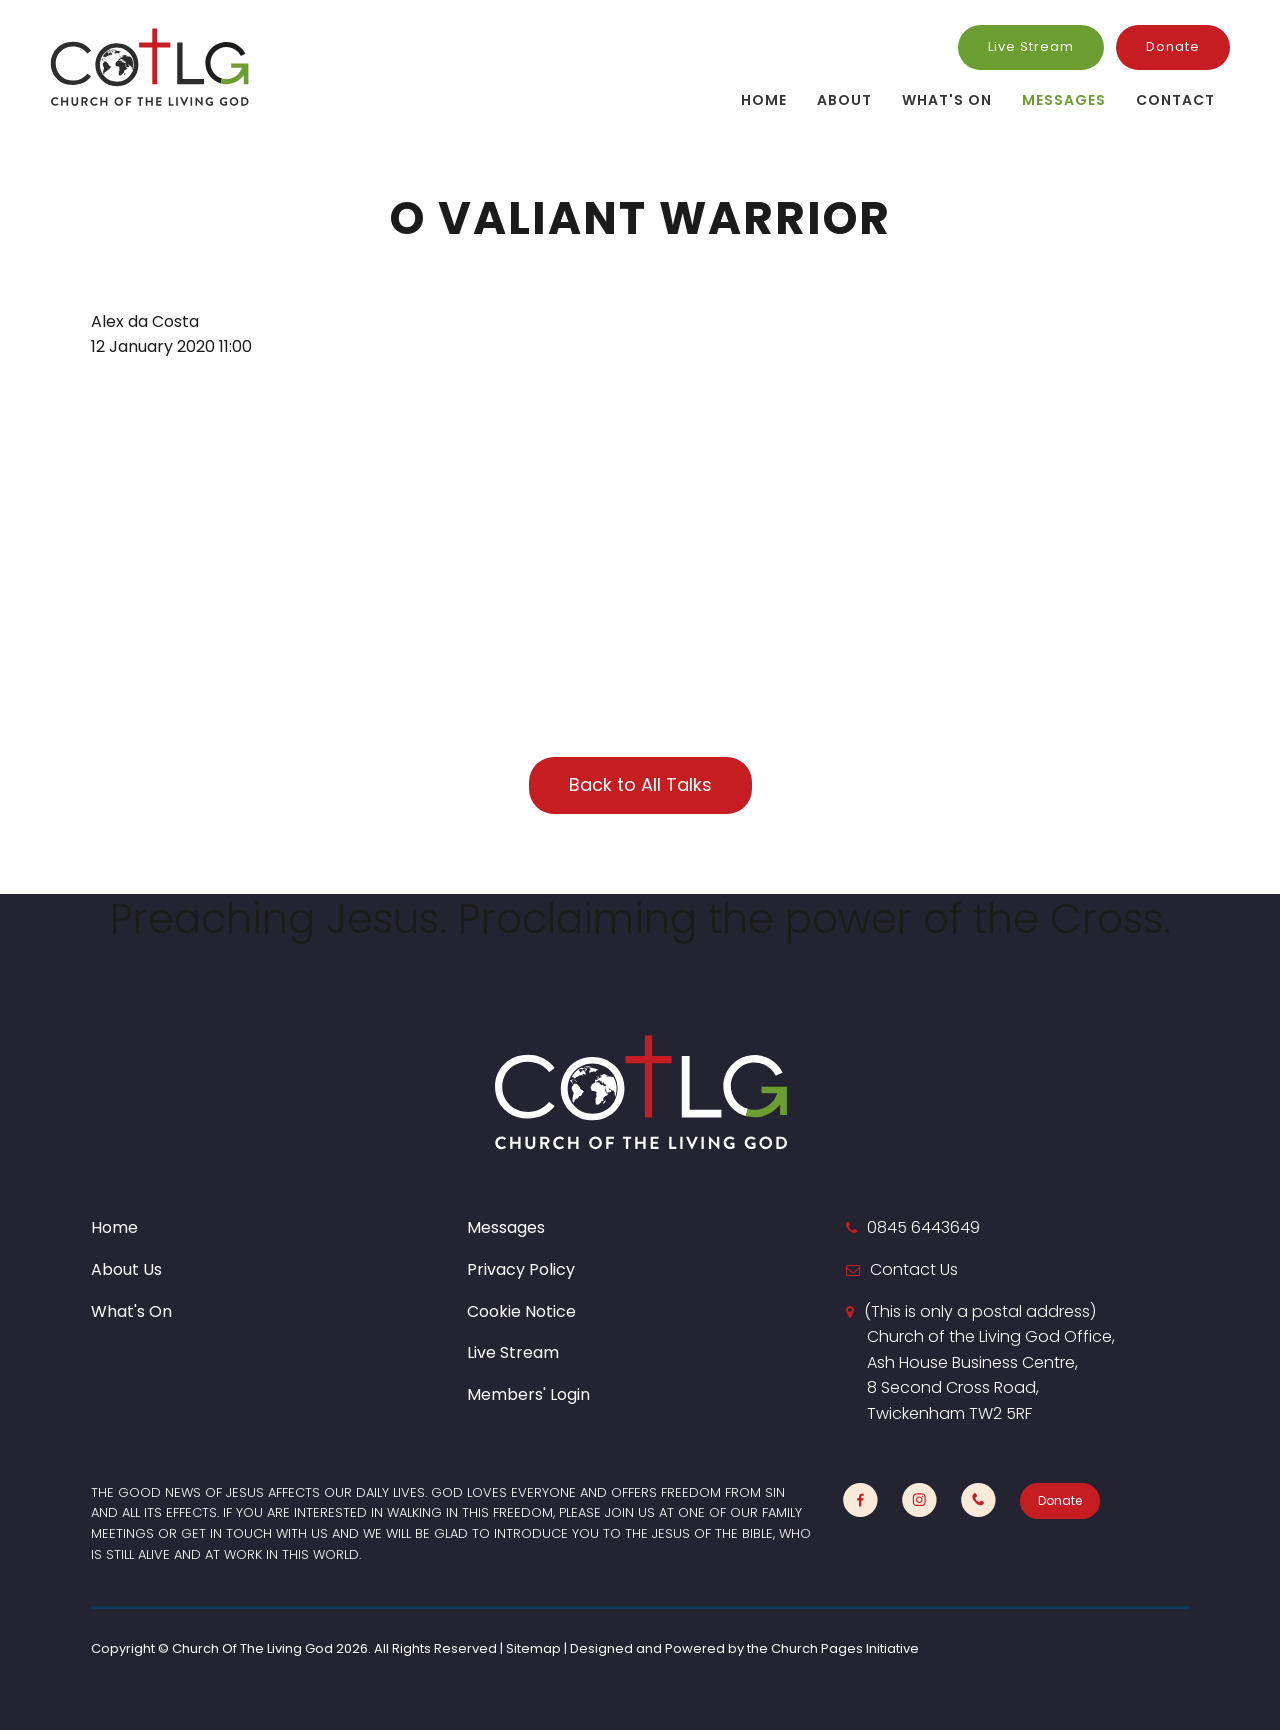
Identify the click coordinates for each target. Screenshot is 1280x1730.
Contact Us (914, 1269)
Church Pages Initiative (845, 1648)
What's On (947, 100)
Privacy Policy (521, 1269)
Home (764, 100)
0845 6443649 (923, 1227)
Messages (1064, 100)
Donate (1173, 46)
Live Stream (1031, 46)
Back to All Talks (640, 784)
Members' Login (528, 1394)
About (844, 100)
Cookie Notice (521, 1311)
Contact (1175, 100)
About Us (126, 1269)
